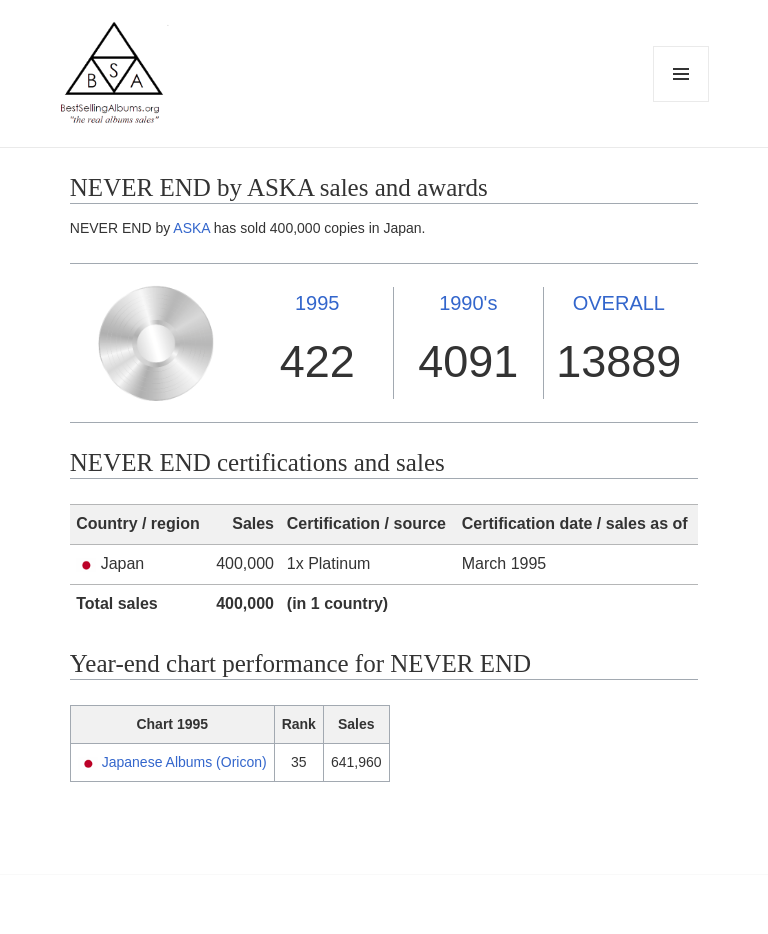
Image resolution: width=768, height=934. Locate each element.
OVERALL (619, 303)
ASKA (191, 228)
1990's (468, 303)
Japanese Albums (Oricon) (184, 762)
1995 (317, 303)
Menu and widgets (681, 101)
